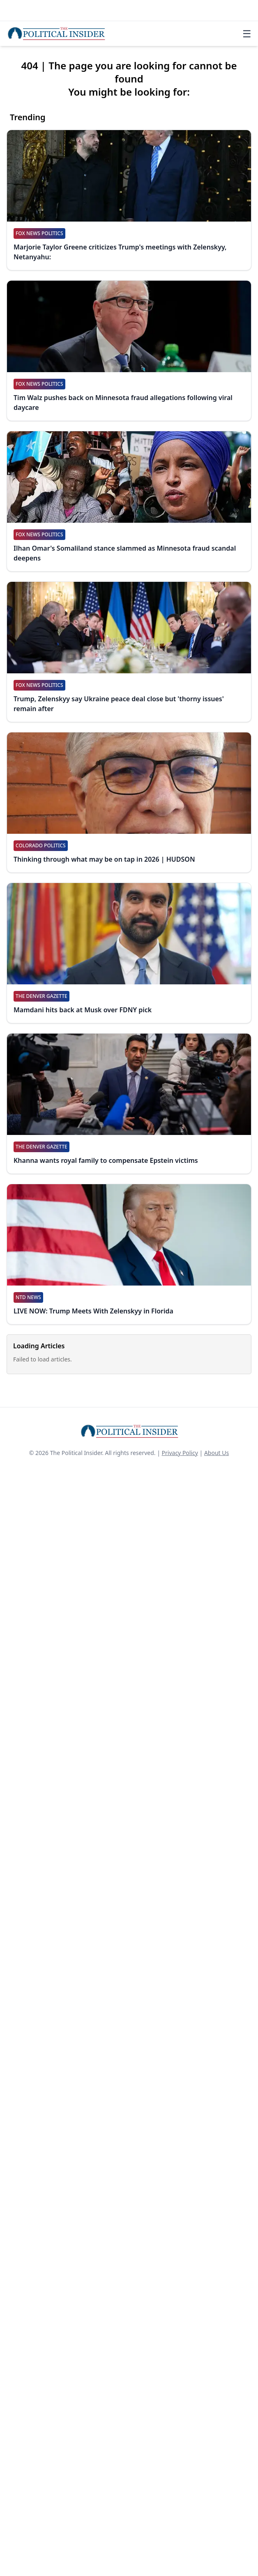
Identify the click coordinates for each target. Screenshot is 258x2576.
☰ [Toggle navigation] (246, 33)
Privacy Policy (180, 1453)
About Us (216, 1453)
